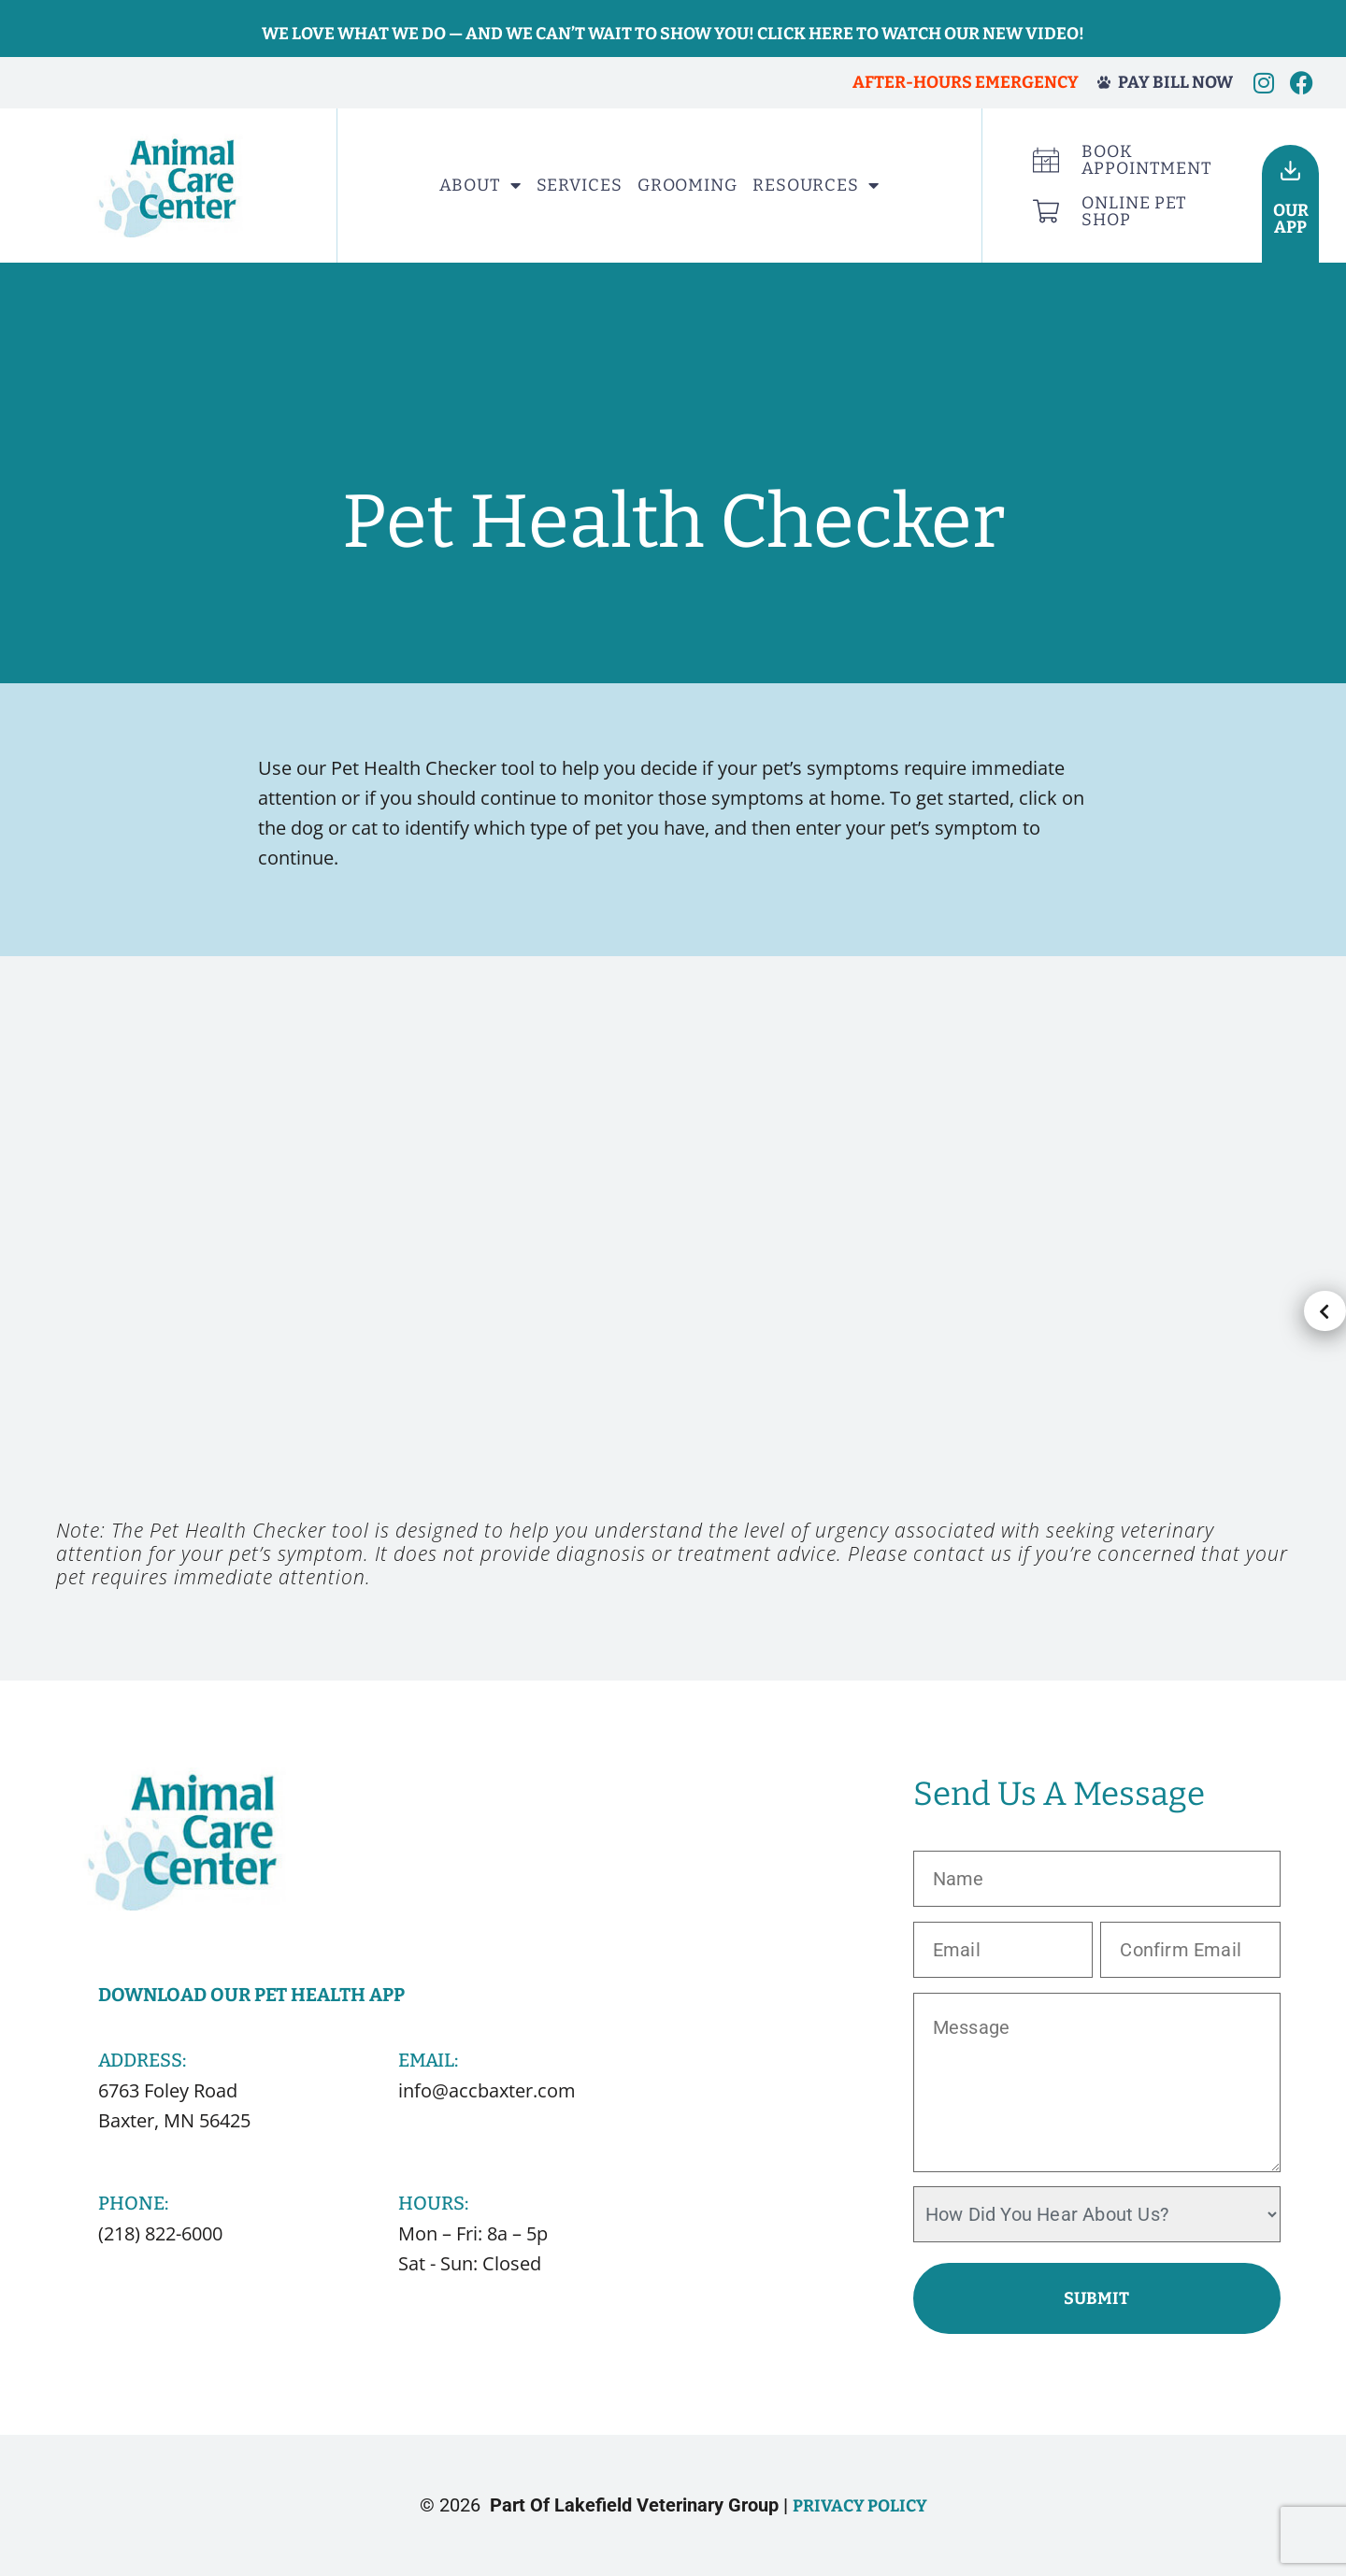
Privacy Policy (860, 2506)
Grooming (687, 185)
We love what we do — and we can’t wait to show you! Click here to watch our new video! (673, 33)
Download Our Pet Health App (251, 1994)
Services (580, 185)
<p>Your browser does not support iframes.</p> (673, 1267)
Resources (816, 185)
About (480, 185)
